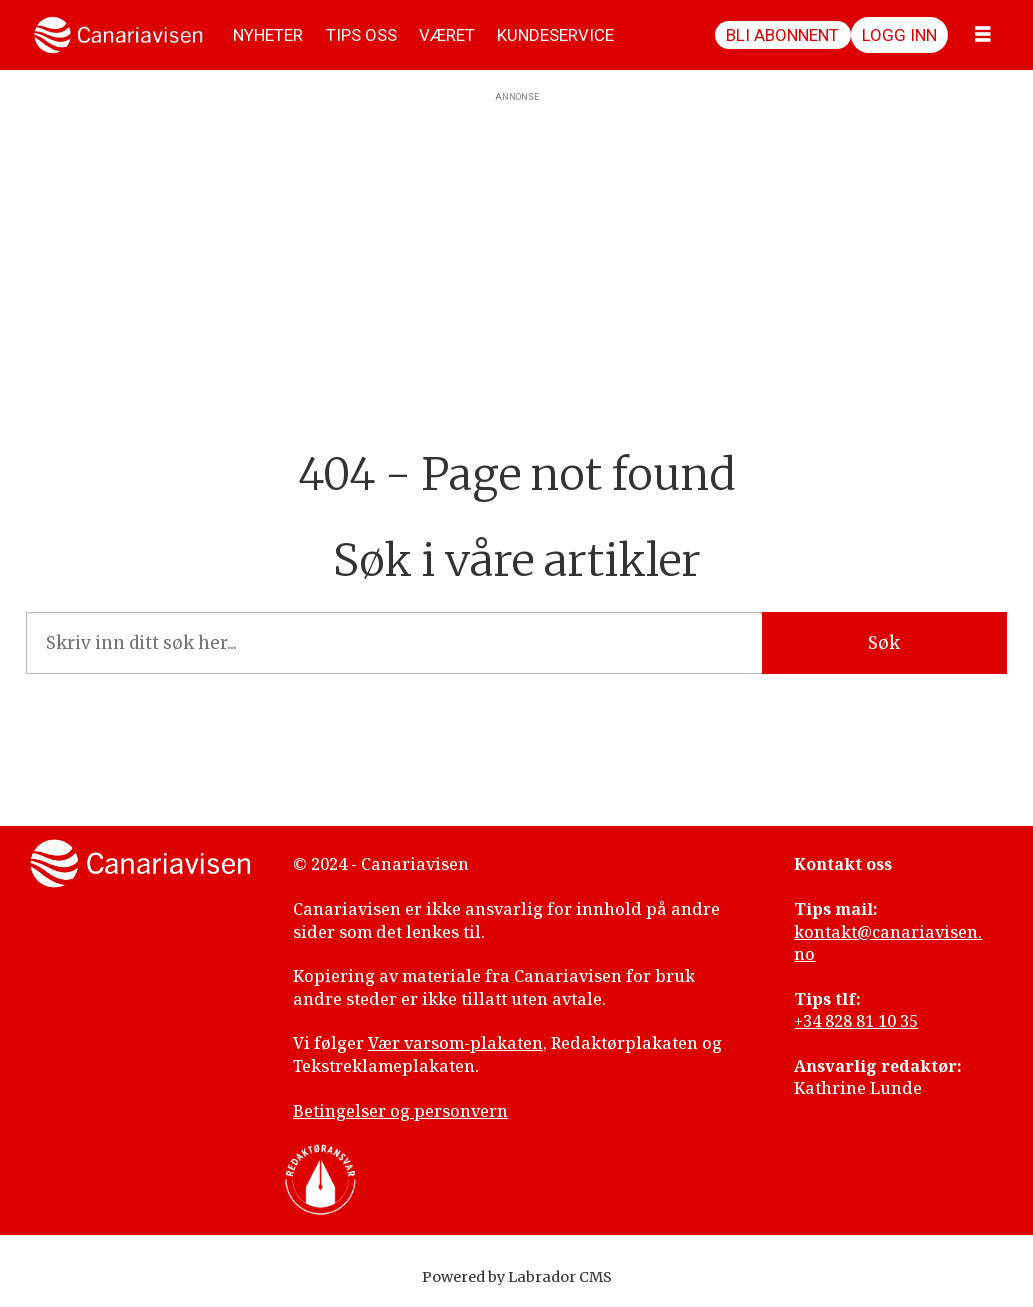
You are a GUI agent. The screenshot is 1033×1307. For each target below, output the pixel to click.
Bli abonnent (782, 35)
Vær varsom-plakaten (455, 1043)
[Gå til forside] (118, 35)
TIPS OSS (361, 35)
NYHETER (268, 35)
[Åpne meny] (983, 35)
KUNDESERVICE (555, 35)
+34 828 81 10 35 (856, 1021)
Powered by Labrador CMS (517, 1277)
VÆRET (447, 35)
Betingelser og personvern (400, 1111)
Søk (884, 643)
